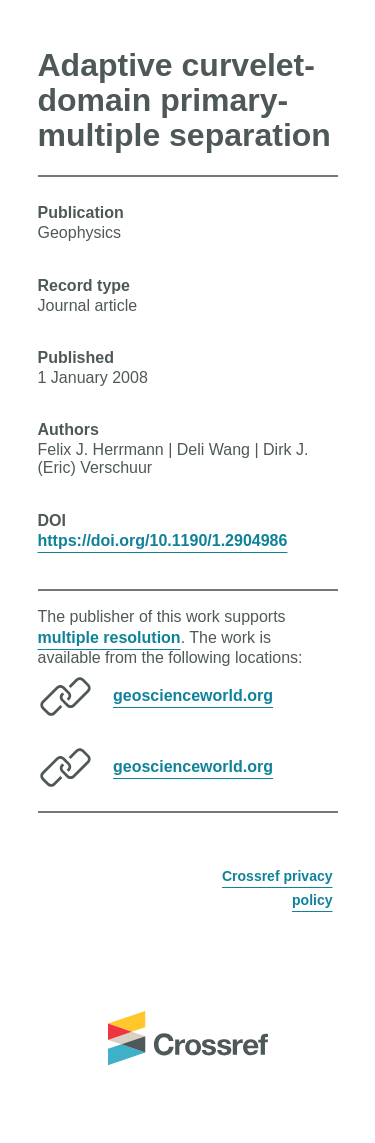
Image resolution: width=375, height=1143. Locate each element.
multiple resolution (109, 637)
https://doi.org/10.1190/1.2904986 (163, 540)
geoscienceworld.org (193, 695)
